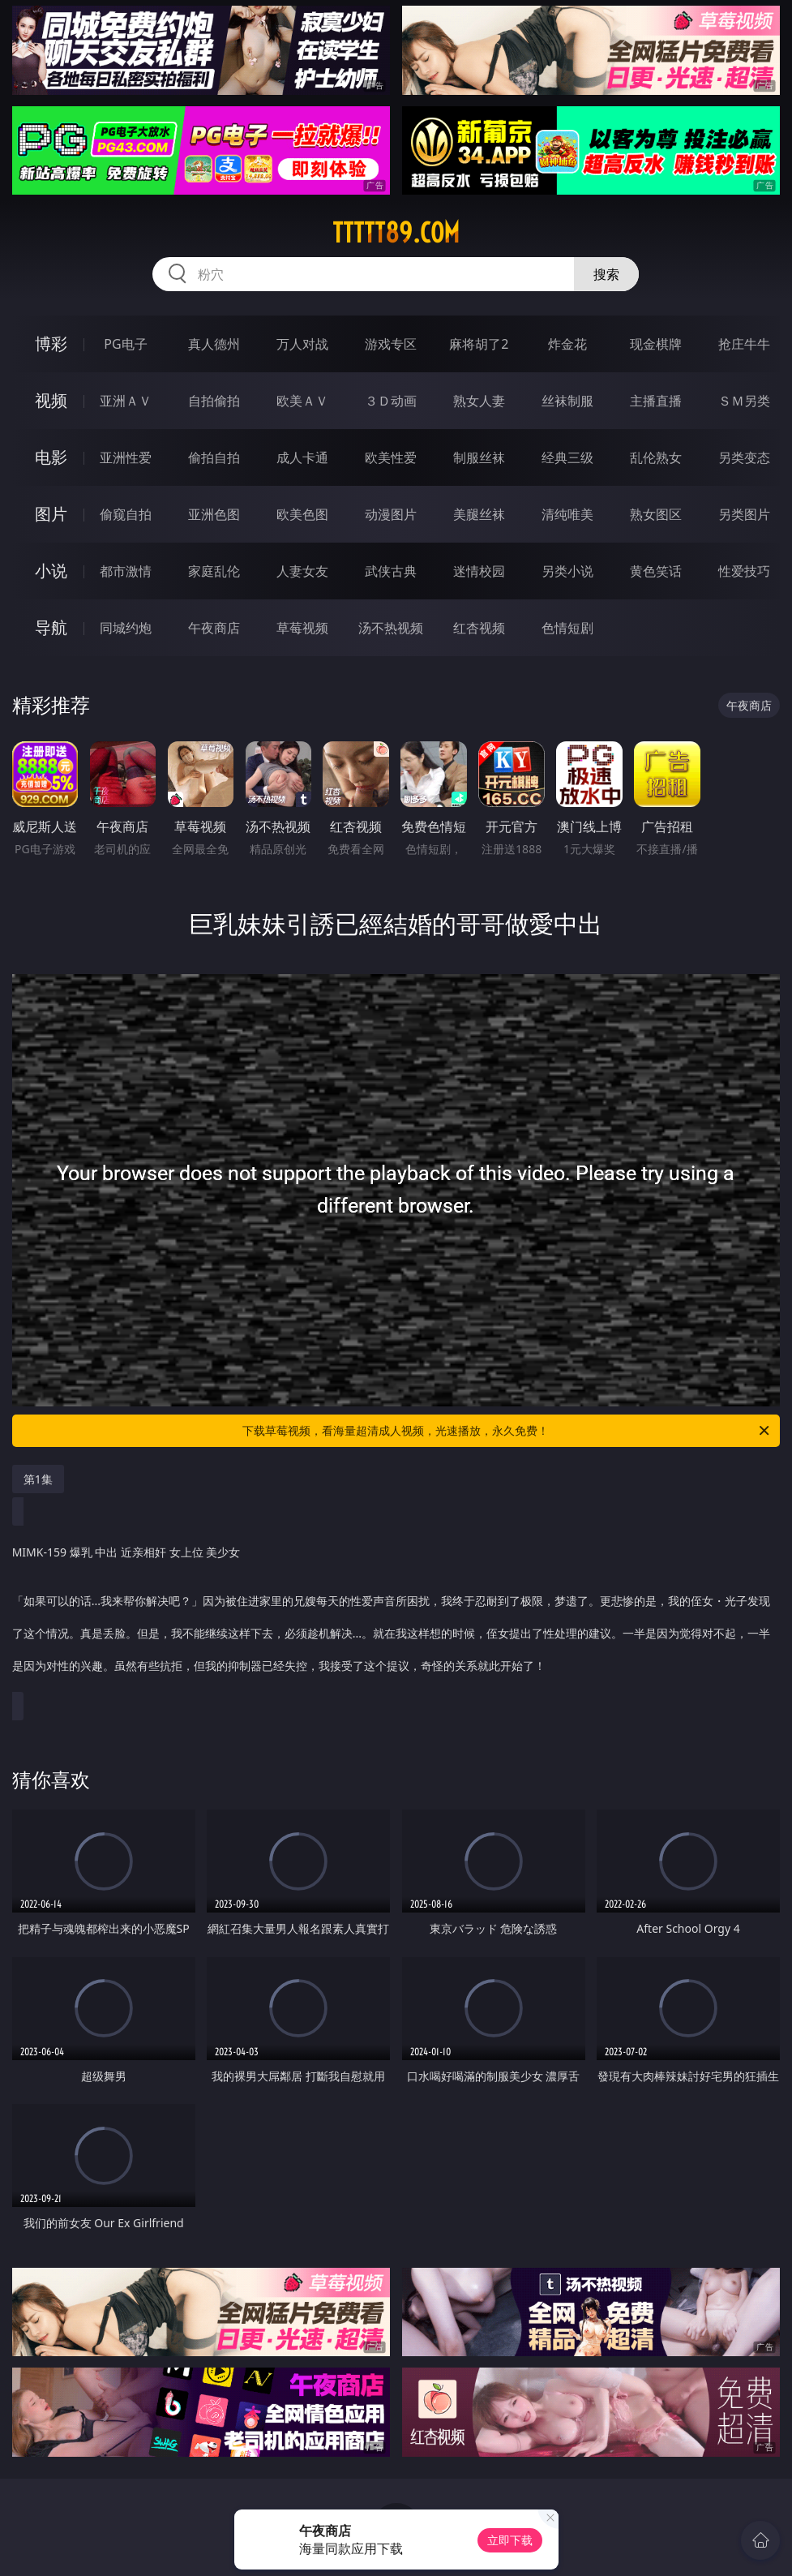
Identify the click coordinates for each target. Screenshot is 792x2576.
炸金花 (567, 344)
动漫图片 (391, 514)
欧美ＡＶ (302, 401)
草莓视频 (302, 628)
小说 (51, 571)
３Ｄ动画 (391, 401)
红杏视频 (479, 628)
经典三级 (567, 457)
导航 (51, 627)
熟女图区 (656, 514)
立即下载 (510, 2540)
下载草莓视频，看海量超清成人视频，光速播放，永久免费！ (507, 1430)
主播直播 (656, 401)
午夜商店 (214, 628)
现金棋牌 (656, 344)
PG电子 (125, 344)
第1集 (38, 1479)
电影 (51, 457)
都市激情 (126, 571)
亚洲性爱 (126, 457)
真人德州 (214, 344)
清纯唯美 (567, 514)
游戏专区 (391, 344)
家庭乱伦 (214, 571)
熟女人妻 (479, 401)
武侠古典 (391, 571)
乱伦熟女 (656, 457)
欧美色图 (302, 514)
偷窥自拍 (126, 514)
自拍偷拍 (214, 401)
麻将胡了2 (478, 344)
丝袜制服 (567, 401)
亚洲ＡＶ (126, 401)
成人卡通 (302, 457)
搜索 (606, 274)
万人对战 (302, 344)
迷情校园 (479, 571)
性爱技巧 (744, 571)
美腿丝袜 (479, 514)
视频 (51, 400)
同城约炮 (126, 628)
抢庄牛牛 (744, 344)
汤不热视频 (390, 628)
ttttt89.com (396, 233)
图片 (51, 514)
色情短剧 (567, 628)
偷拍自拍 (214, 457)
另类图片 (744, 514)
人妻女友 (302, 571)
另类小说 (567, 571)
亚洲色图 (214, 514)
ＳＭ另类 (744, 401)
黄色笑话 (656, 571)
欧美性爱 (391, 457)
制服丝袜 (479, 457)
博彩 (51, 343)
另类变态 (744, 457)
